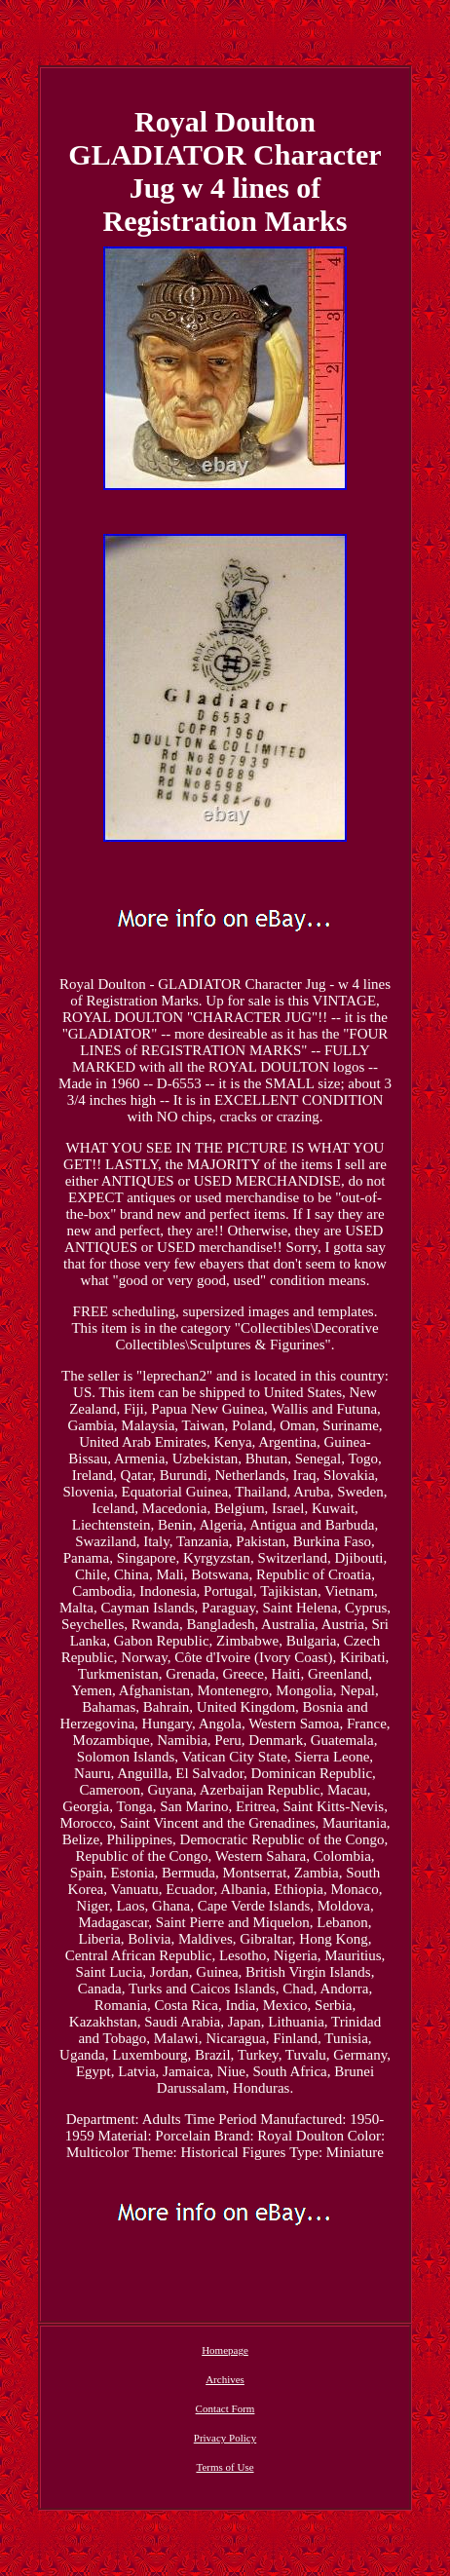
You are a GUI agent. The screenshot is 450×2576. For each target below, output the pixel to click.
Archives (225, 2379)
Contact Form (225, 2408)
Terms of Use (224, 2467)
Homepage (225, 2350)
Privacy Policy (225, 2437)
